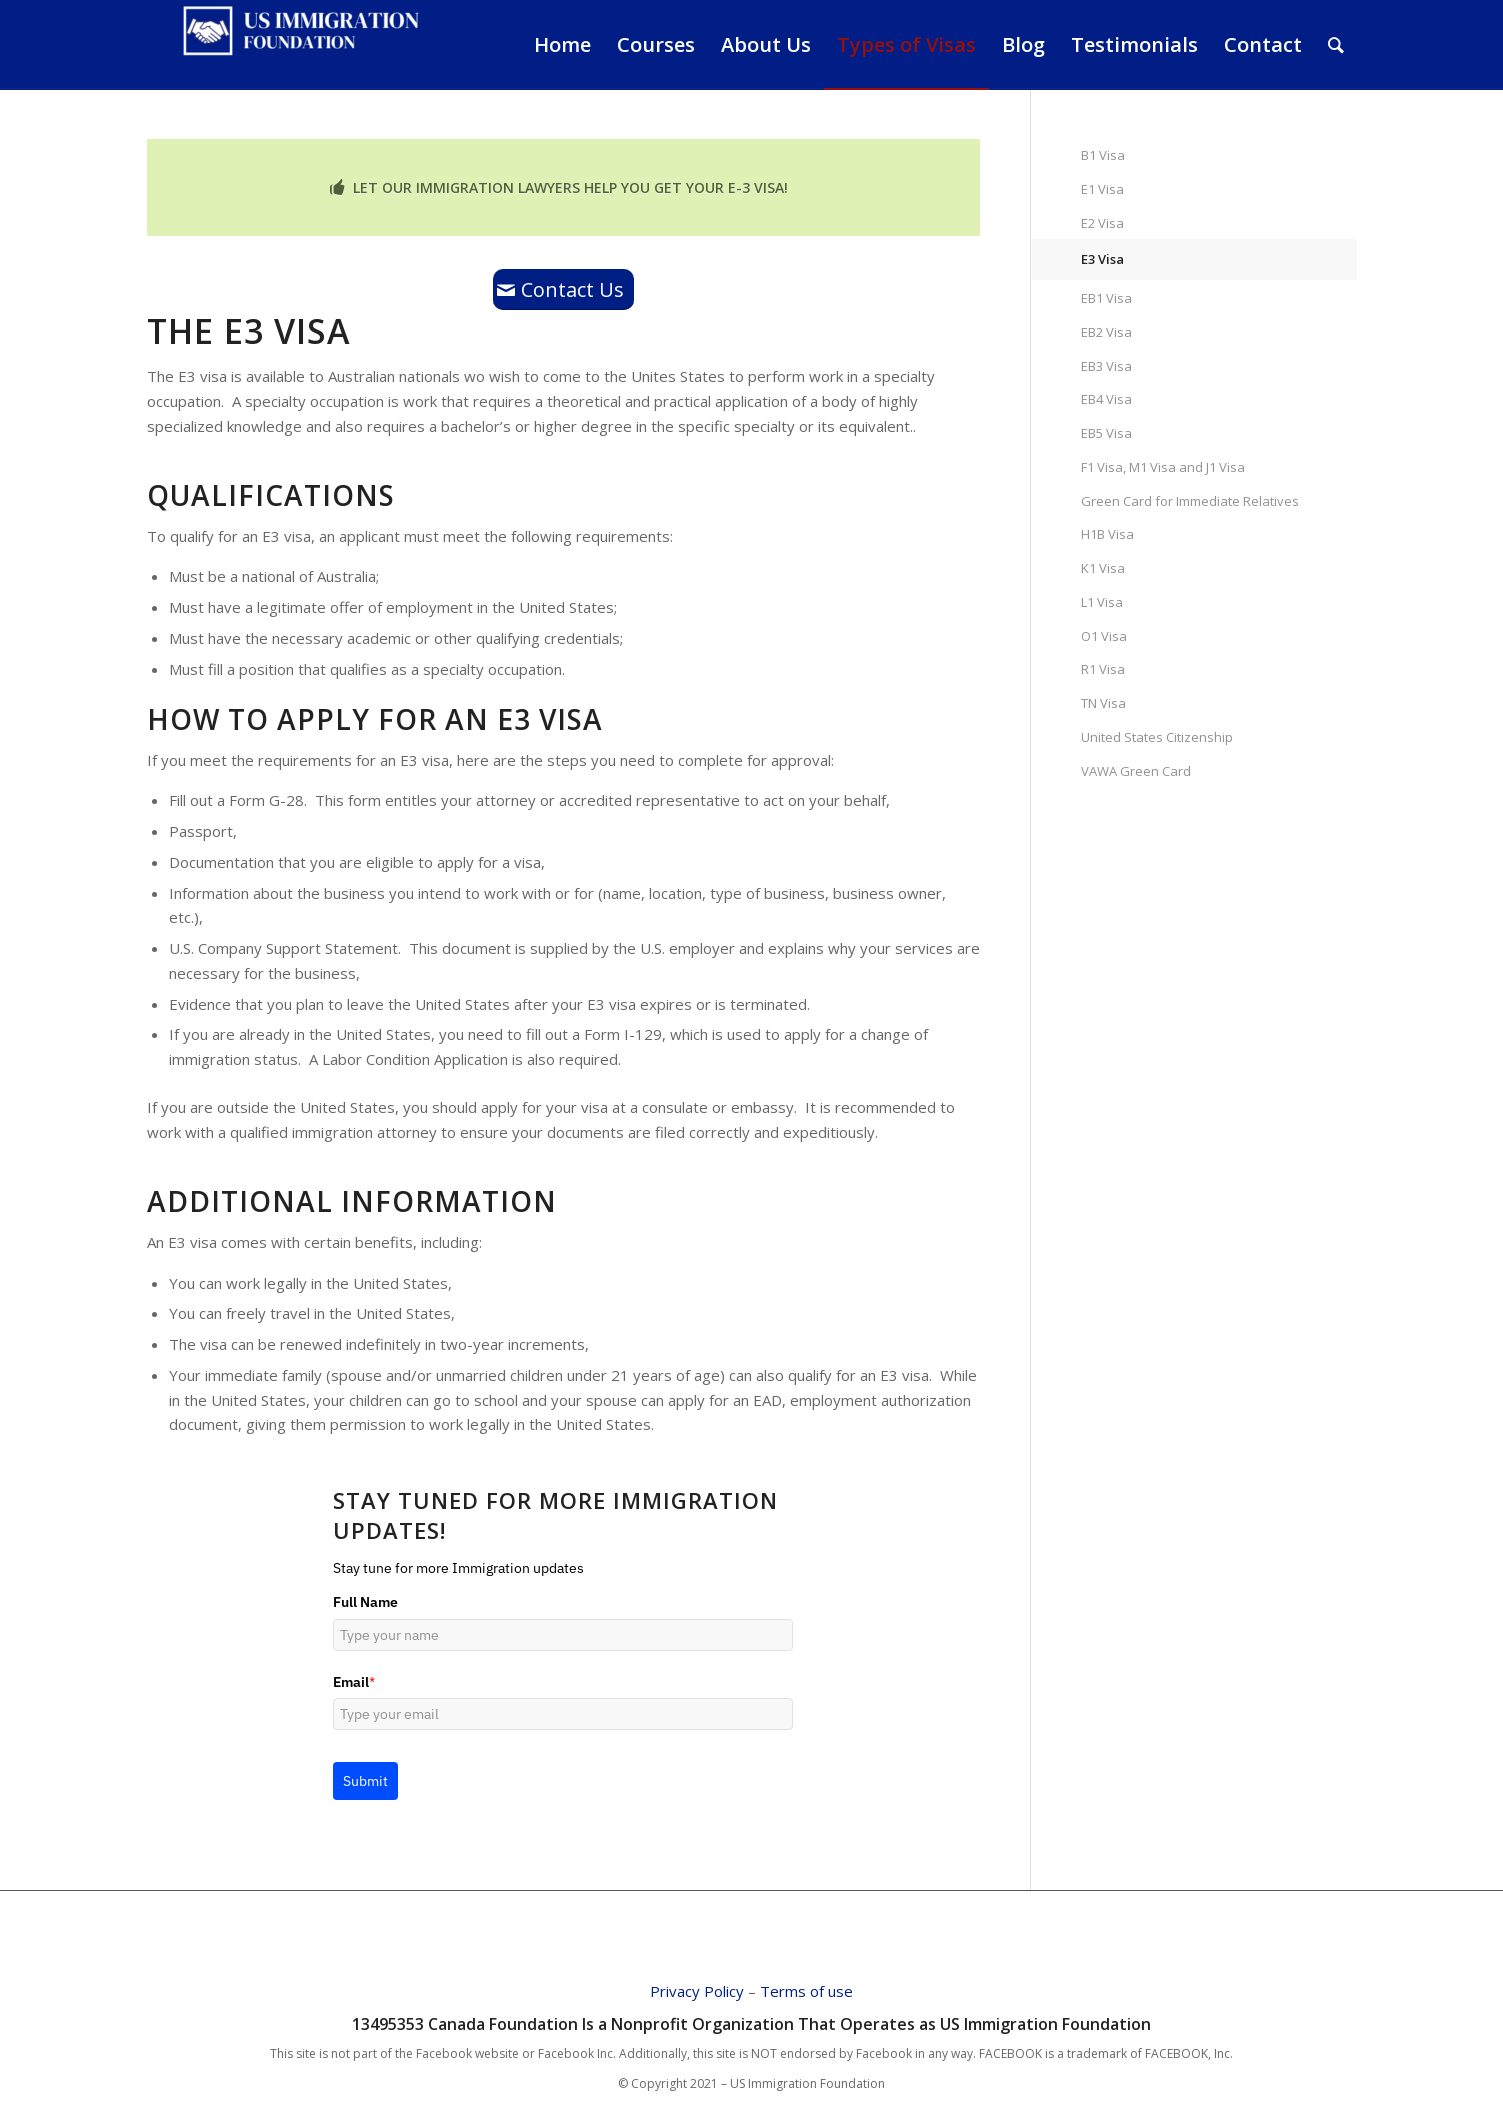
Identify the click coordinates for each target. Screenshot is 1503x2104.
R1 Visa (1103, 669)
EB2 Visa (1106, 332)
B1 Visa (1103, 155)
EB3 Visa (1106, 366)
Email (354, 1682)
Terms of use (806, 1991)
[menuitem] (562, 45)
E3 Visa (1102, 259)
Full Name (365, 1602)
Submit (365, 1781)
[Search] (1336, 45)
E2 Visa (1102, 223)
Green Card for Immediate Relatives (1190, 501)
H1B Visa (1107, 534)
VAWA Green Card (1136, 771)
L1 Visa (1102, 602)
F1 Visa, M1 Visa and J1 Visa (1163, 467)
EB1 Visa (1106, 298)
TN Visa (1103, 703)
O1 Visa (1104, 636)
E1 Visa (1102, 189)
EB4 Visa (1106, 399)
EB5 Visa (1106, 433)
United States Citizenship (1157, 737)
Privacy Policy (697, 1991)
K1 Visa (1103, 568)
